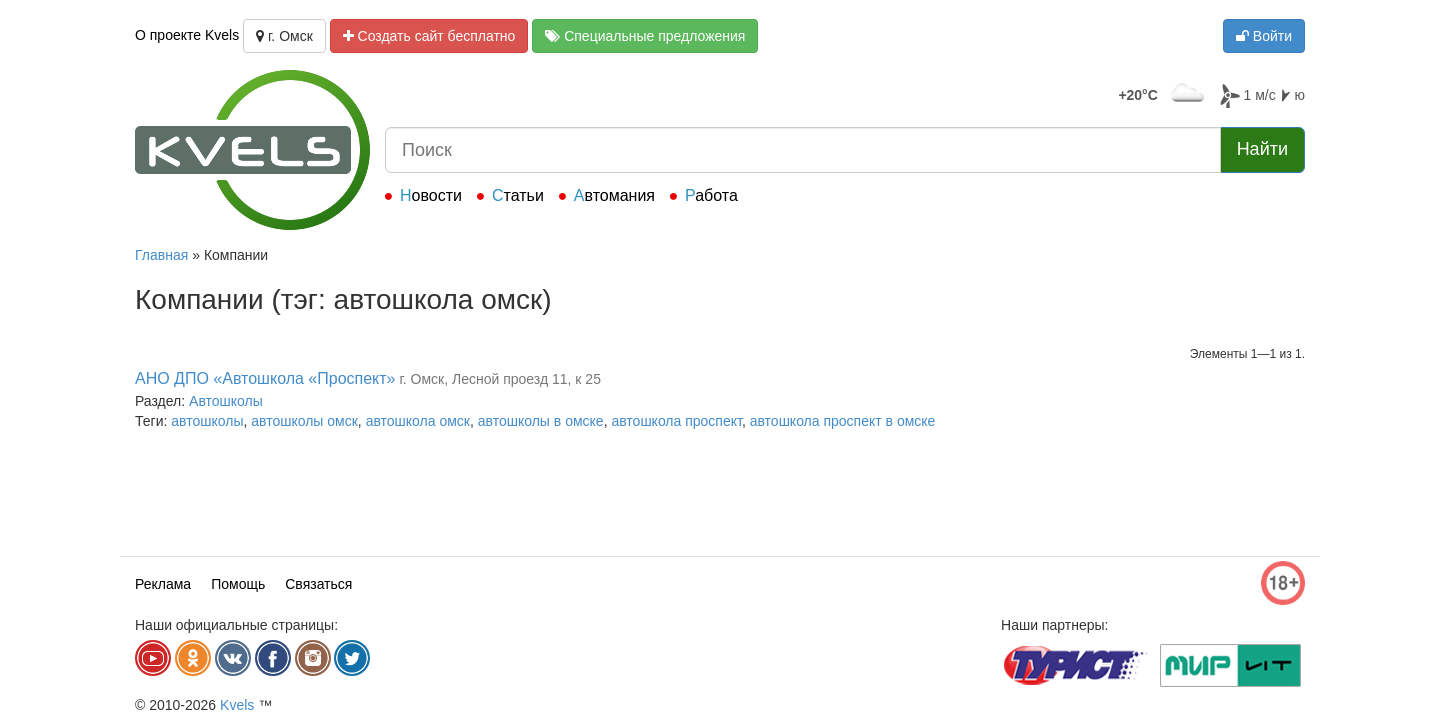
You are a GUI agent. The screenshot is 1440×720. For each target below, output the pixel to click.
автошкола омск (418, 421)
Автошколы (226, 401)
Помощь (238, 584)
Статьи (518, 195)
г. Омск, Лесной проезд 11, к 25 (500, 379)
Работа (711, 195)
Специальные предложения (645, 36)
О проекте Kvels (187, 35)
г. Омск (284, 36)
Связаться (318, 584)
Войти (1264, 36)
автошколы (207, 421)
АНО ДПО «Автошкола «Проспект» (265, 378)
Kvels (237, 705)
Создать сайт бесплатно (429, 36)
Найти (1262, 149)
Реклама (163, 584)
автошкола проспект (676, 421)
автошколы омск (304, 421)
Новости (431, 195)
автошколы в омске (541, 421)
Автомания (614, 195)
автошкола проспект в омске (843, 421)
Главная (161, 255)
